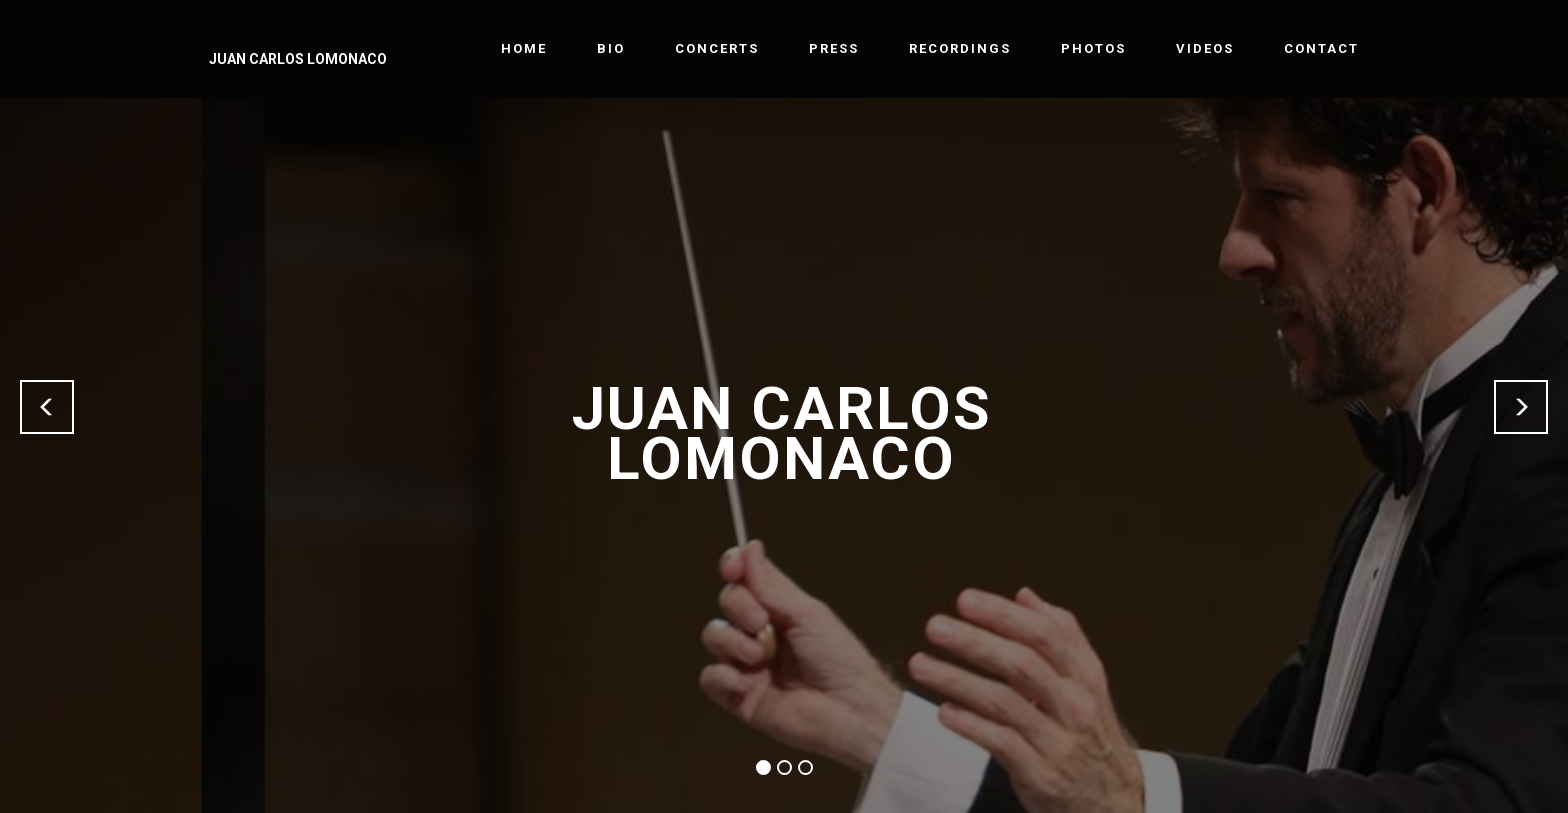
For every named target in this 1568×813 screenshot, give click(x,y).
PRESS (834, 48)
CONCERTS (717, 48)
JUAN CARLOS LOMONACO (298, 59)
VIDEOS (1205, 48)
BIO (611, 48)
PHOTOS (1093, 48)
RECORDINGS (960, 48)
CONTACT (1321, 48)
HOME (524, 48)
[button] (47, 407)
